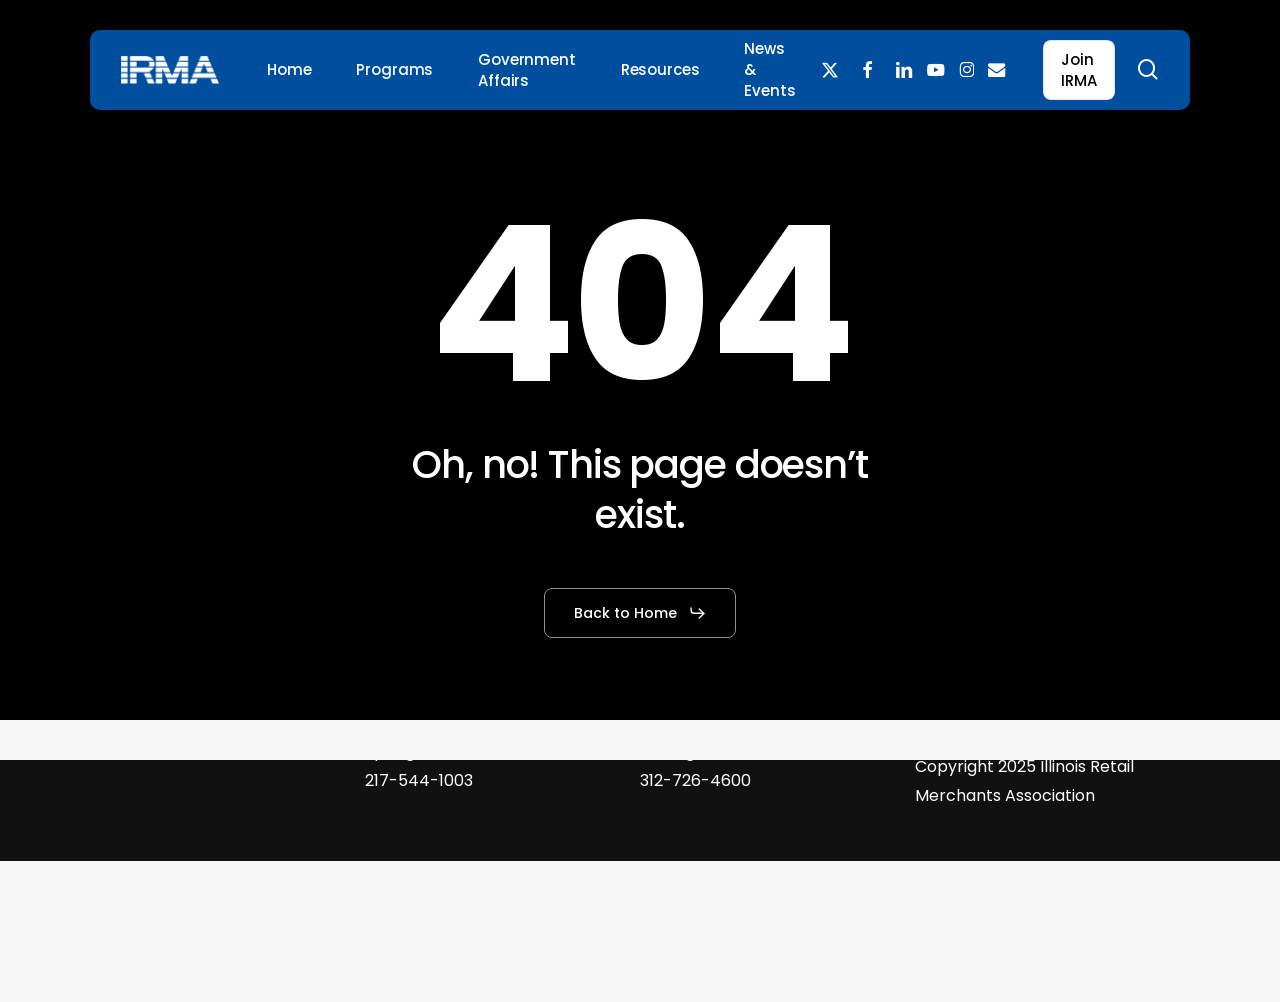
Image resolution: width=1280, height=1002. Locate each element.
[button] (640, 613)
